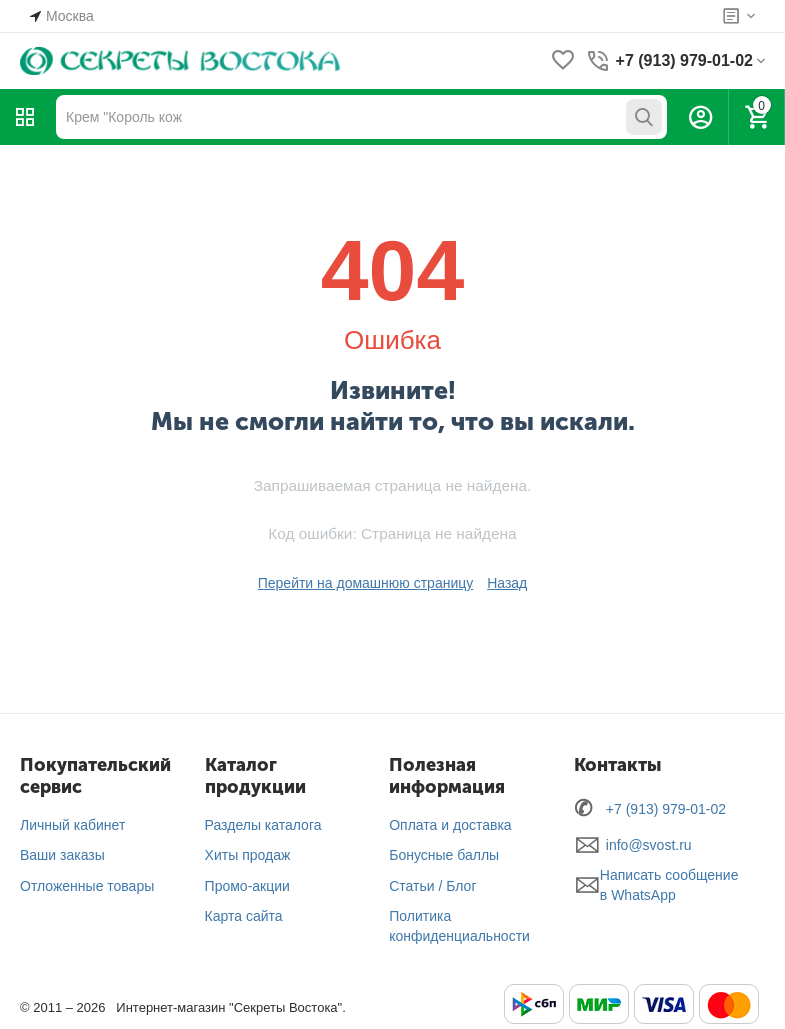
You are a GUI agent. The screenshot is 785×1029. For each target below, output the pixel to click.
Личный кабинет (72, 825)
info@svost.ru (649, 845)
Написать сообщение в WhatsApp (669, 885)
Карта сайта (244, 916)
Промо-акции (247, 886)
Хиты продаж (248, 855)
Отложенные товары (87, 886)
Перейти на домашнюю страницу (366, 583)
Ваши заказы (62, 855)
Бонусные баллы (444, 855)
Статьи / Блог (432, 886)
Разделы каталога (263, 825)
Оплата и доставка (450, 825)
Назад (507, 583)
